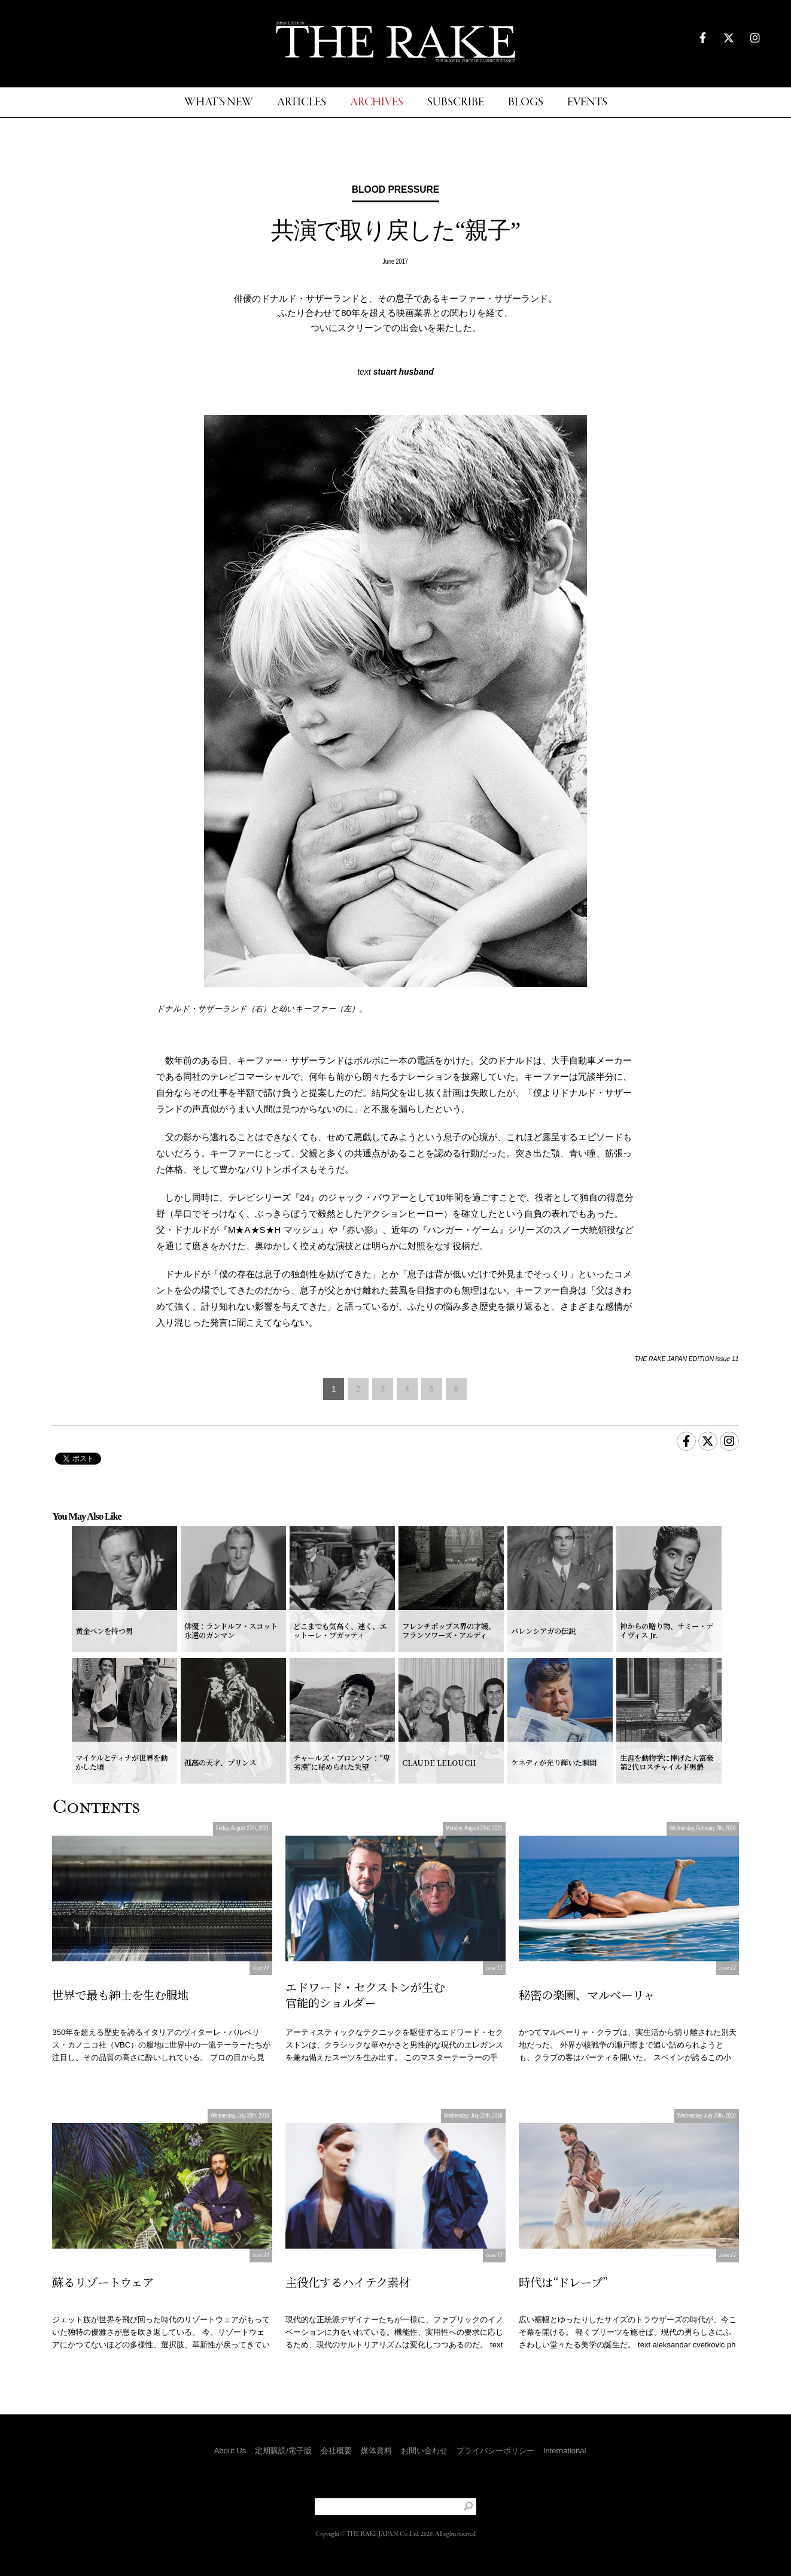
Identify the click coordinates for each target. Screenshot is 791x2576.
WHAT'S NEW (218, 102)
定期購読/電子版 (283, 2450)
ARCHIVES (376, 102)
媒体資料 (376, 2450)
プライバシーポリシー (495, 2450)
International (564, 2450)
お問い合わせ (424, 2450)
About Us (230, 2450)
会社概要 (336, 2450)
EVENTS (587, 102)
